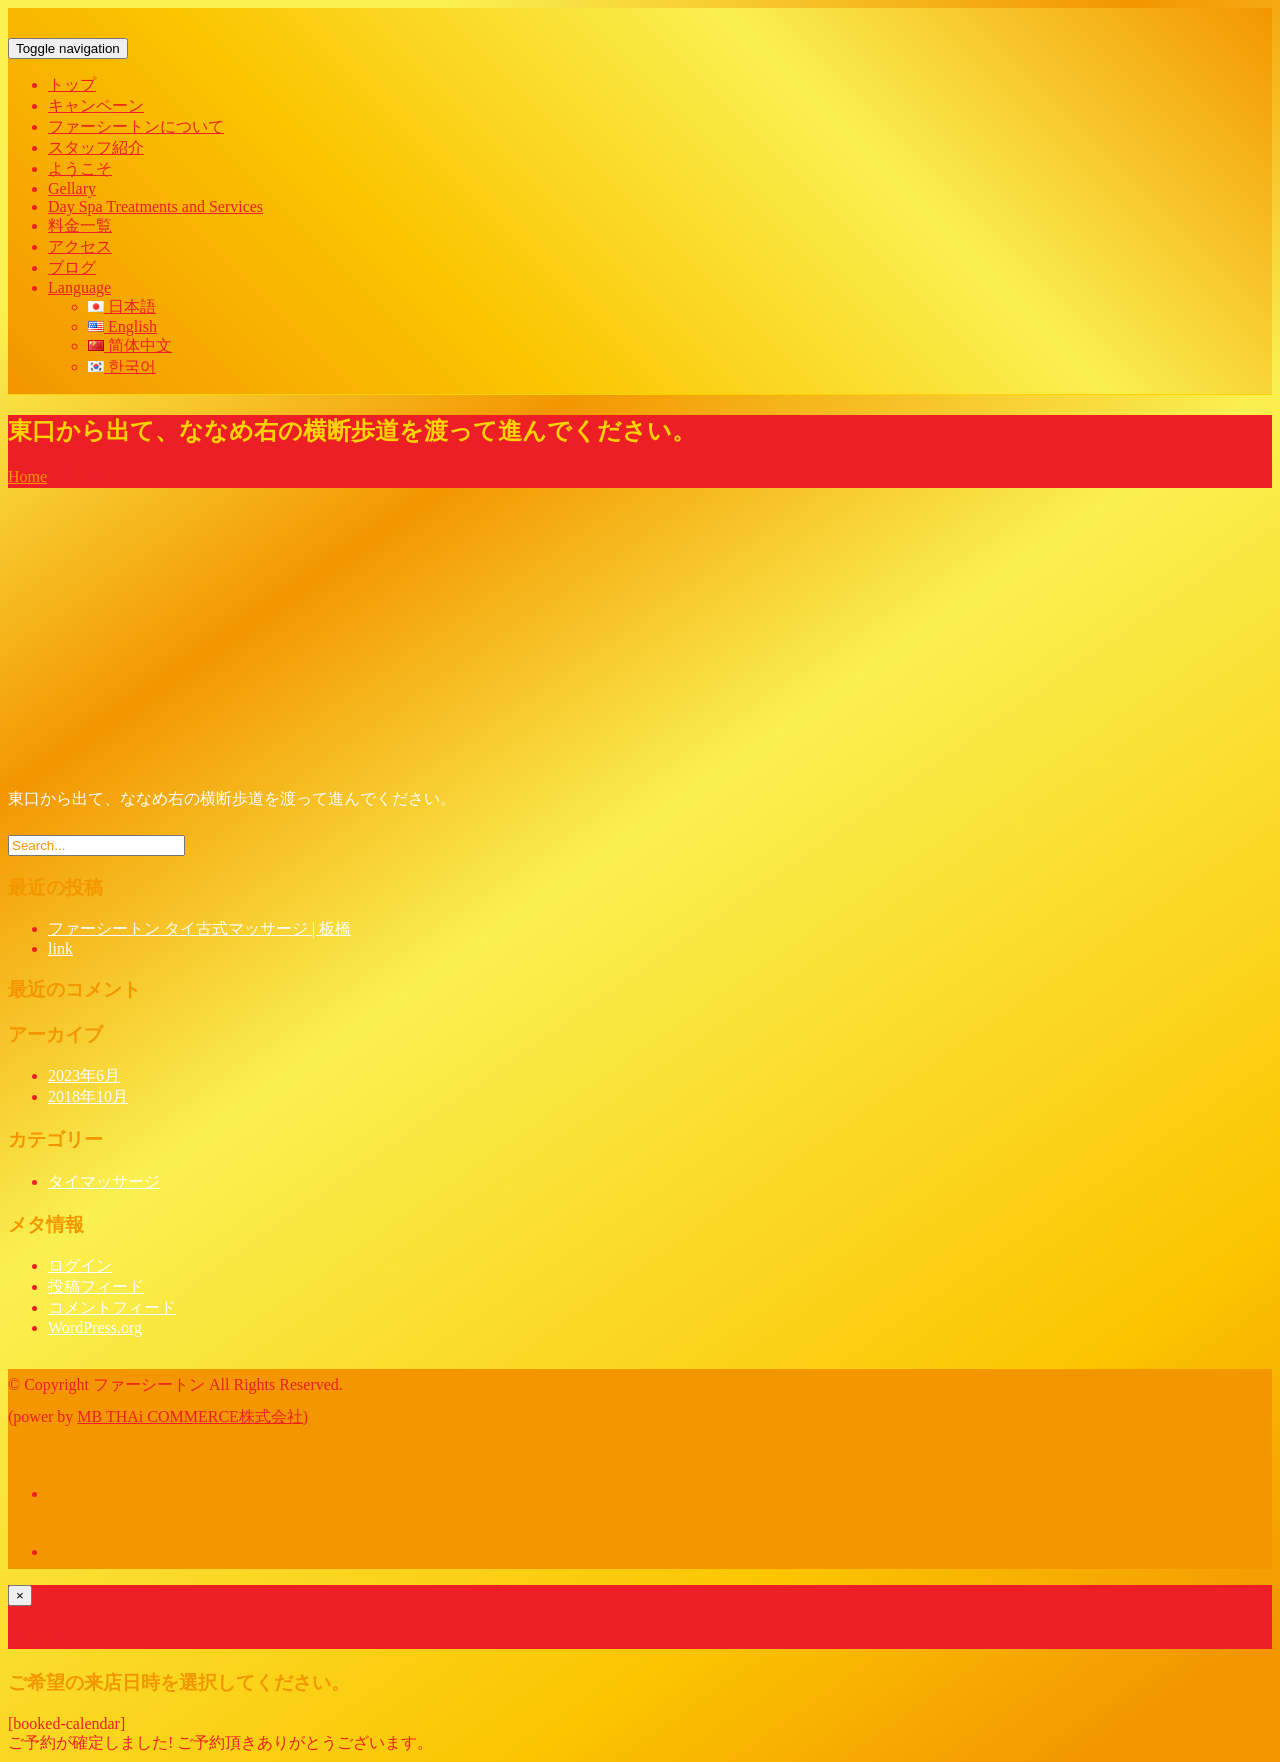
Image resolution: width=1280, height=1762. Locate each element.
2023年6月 (84, 1075)
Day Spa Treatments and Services (155, 206)
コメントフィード (112, 1307)
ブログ (72, 267)
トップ (72, 84)
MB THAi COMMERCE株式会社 (190, 1416)
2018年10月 (88, 1096)
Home (27, 476)
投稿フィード (96, 1286)
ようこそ (80, 168)
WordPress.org (95, 1327)
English (122, 326)
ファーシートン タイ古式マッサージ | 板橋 (199, 928)
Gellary (72, 188)
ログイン (80, 1265)
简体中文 (130, 345)
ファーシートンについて (136, 126)
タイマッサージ (104, 1181)
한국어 (122, 366)
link (60, 948)
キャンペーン (96, 105)
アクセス (80, 246)
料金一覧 (80, 225)
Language (79, 287)
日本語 (122, 306)
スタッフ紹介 (96, 147)
